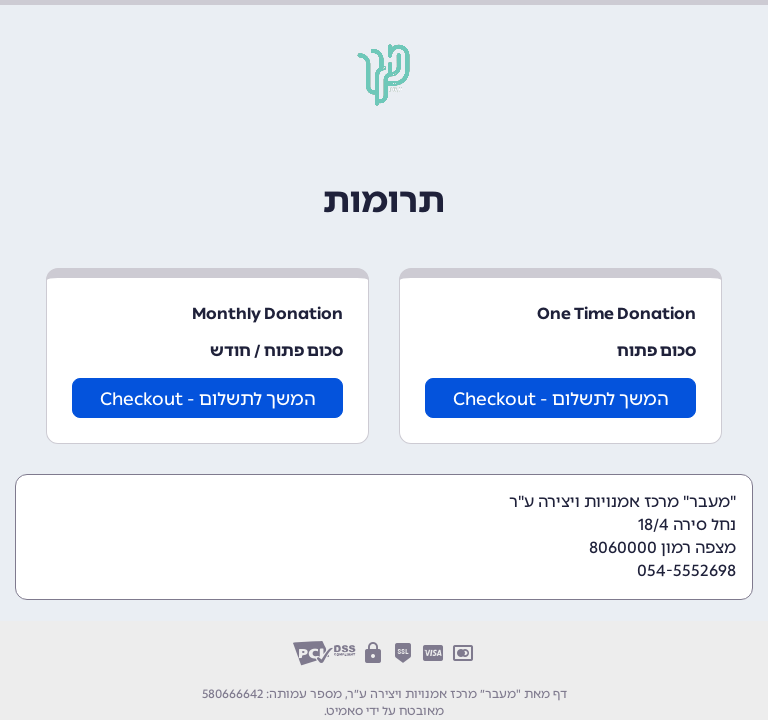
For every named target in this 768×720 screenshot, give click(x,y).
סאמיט (345, 711)
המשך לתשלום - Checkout (561, 399)
